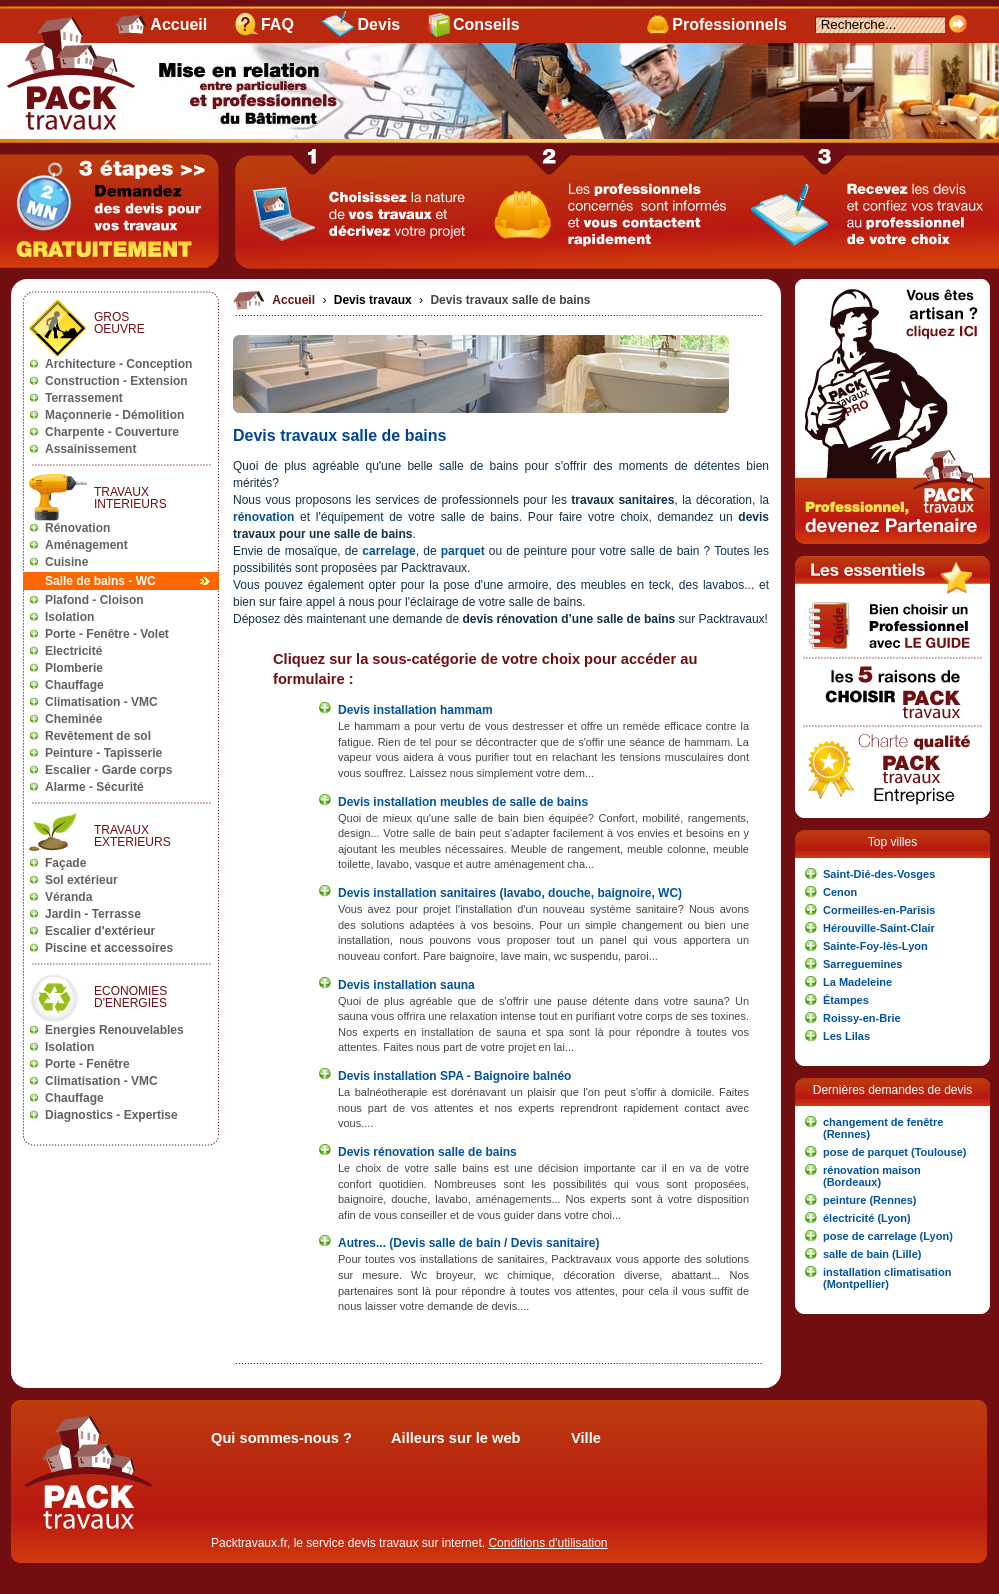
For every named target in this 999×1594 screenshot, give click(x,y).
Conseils (486, 24)
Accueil (178, 24)
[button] (892, 874)
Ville (586, 1438)
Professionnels (729, 24)
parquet (465, 551)
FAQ (277, 24)
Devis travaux (374, 300)
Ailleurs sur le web (456, 1438)
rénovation (263, 517)
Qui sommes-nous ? (281, 1438)
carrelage (388, 551)
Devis (379, 24)
